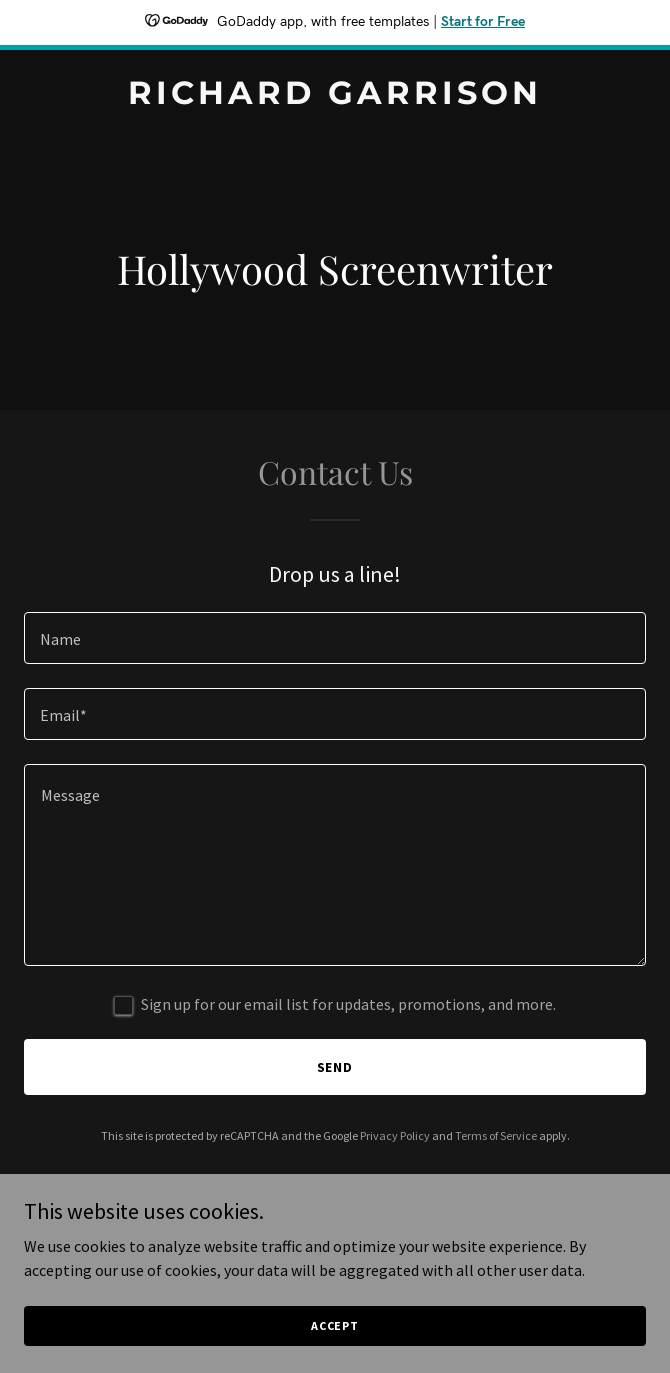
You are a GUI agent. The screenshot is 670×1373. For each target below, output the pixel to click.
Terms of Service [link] (496, 1135)
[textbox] (335, 638)
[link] (335, 98)
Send (335, 1067)
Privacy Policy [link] (395, 1135)
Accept (335, 1339)
